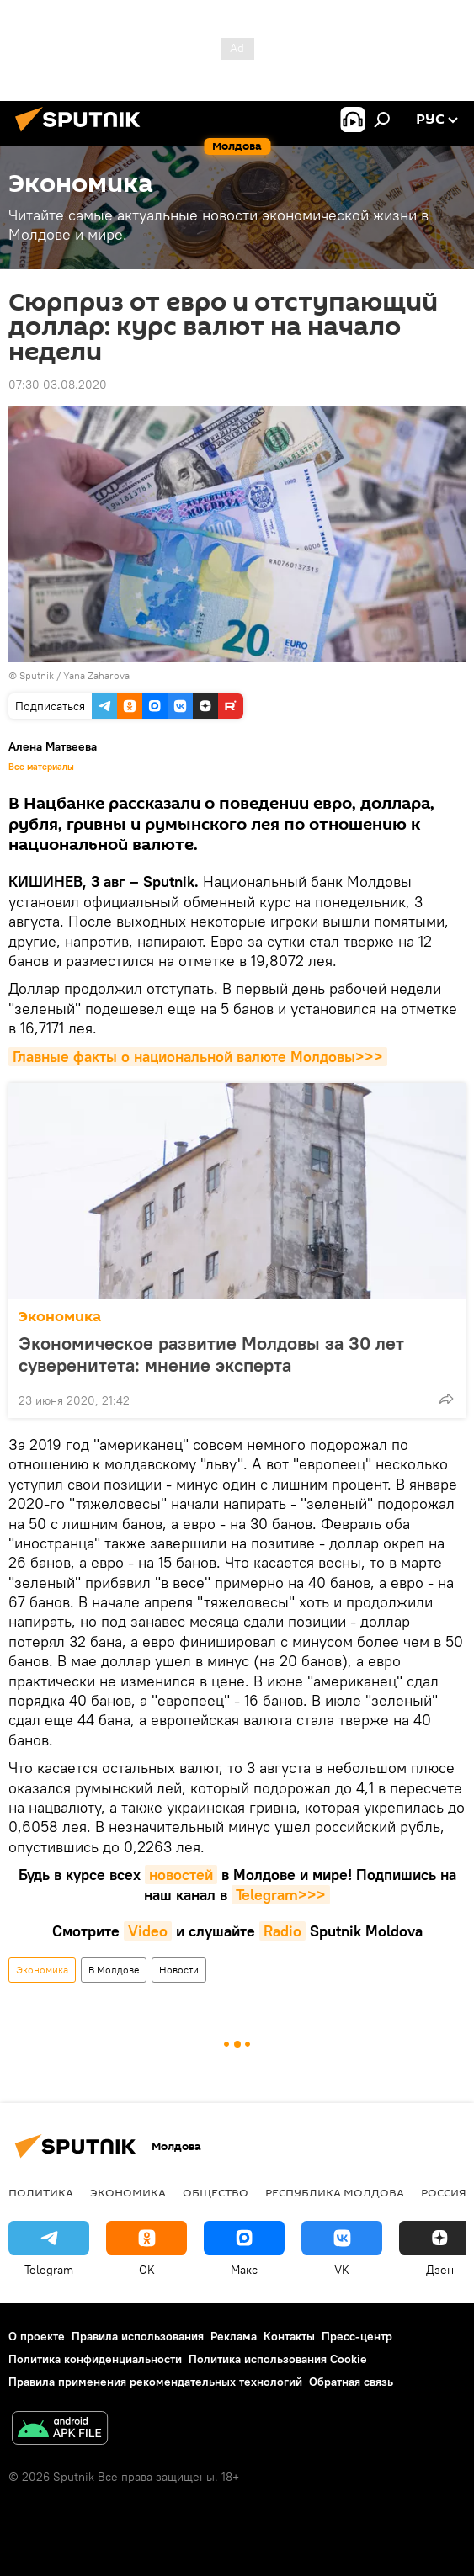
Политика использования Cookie (278, 2358)
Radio (282, 1931)
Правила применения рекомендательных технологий (155, 2381)
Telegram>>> (281, 1894)
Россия (443, 2192)
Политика (40, 2192)
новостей (181, 1874)
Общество (215, 2192)
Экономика (60, 1316)
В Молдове (113, 1969)
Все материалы (41, 767)
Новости (179, 1969)
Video (148, 1931)
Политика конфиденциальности (95, 2358)
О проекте (36, 2336)
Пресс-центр (357, 2336)
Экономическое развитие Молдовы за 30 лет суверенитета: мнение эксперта (211, 1354)
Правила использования (138, 2336)
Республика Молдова (334, 2192)
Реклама (233, 2336)
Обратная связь (351, 2381)
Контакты (289, 2336)
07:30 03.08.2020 (57, 384)
